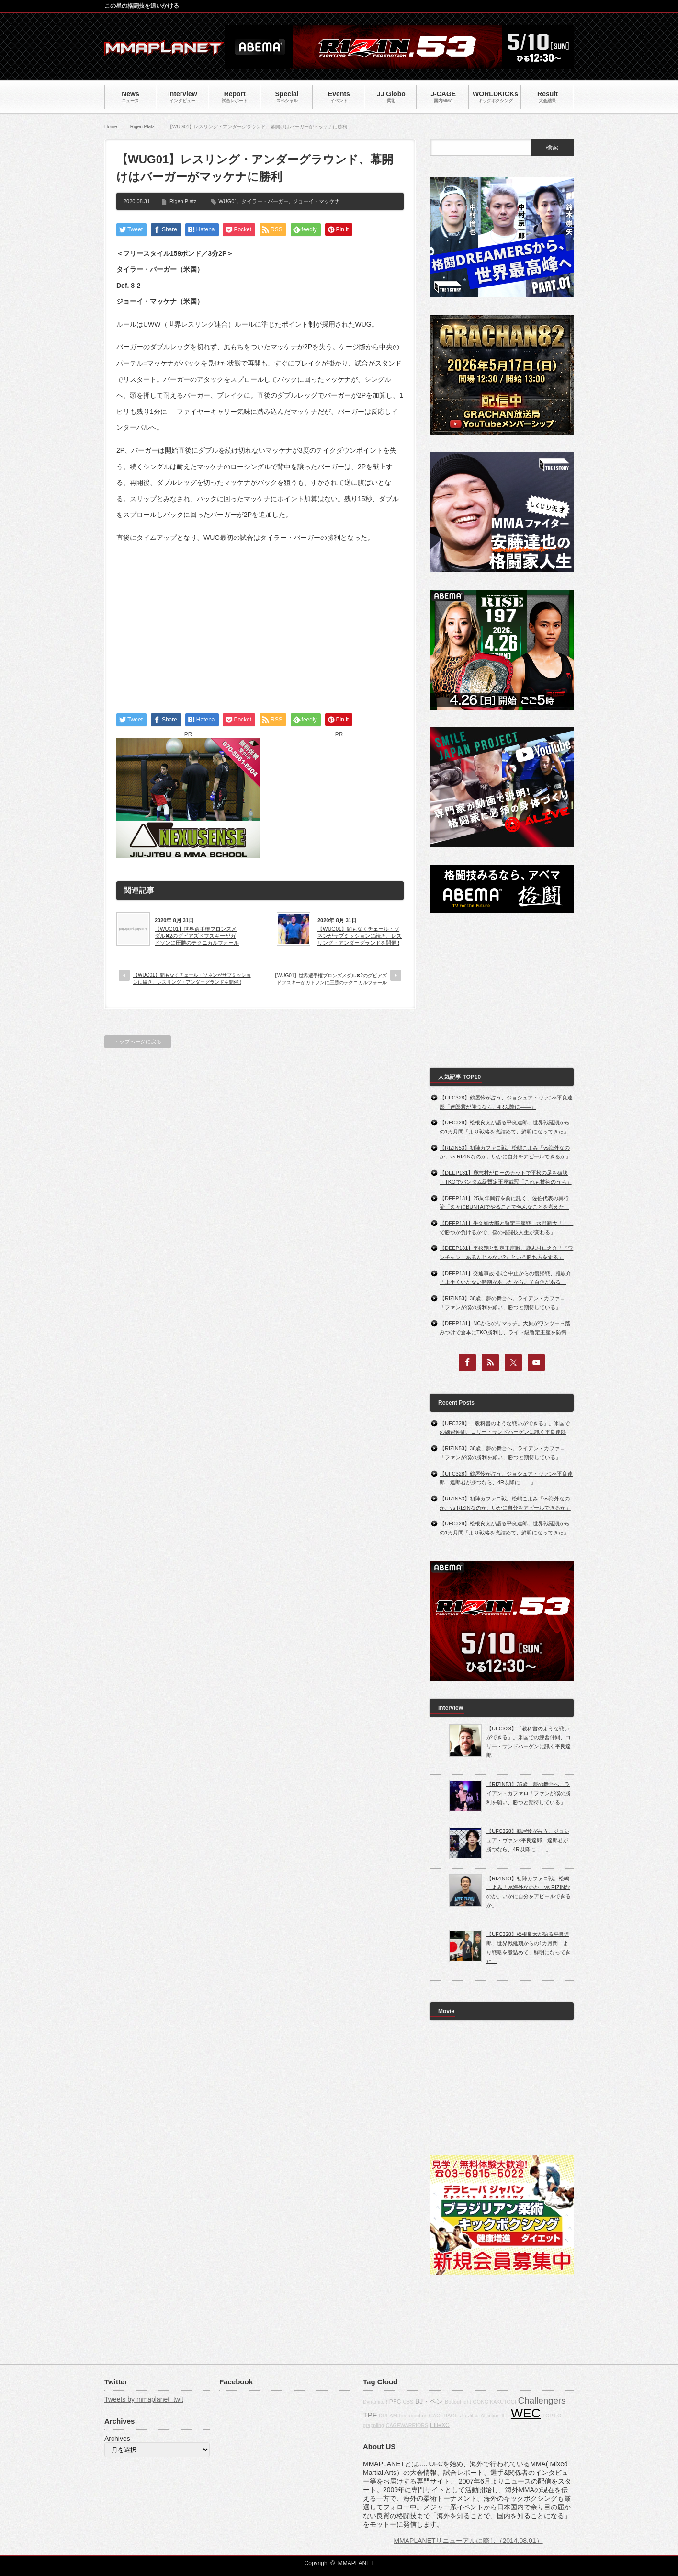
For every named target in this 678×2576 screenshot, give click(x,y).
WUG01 (227, 201)
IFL (505, 2415)
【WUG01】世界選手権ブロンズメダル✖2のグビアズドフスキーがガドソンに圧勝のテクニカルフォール (197, 936)
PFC (395, 2401)
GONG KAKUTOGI (494, 2401)
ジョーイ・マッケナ (316, 201)
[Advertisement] (260, 620)
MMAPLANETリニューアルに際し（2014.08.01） (468, 2540)
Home (110, 126)
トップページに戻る (137, 1041)
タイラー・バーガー (265, 201)
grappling (373, 2425)
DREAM (388, 2415)
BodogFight (458, 2401)
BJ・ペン (429, 2401)
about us (418, 2415)
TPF (370, 2415)
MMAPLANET (356, 2563)
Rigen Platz (142, 126)
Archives (117, 2438)
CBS (408, 2401)
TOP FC (551, 2415)
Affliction (490, 2415)
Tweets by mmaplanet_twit (143, 2399)
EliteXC (440, 2425)
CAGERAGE (443, 2415)
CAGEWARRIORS (407, 2425)
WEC (526, 2413)
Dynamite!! (375, 2401)
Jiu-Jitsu (469, 2415)
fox (402, 2415)
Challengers (542, 2400)
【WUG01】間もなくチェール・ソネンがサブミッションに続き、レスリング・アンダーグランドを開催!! (359, 936)
